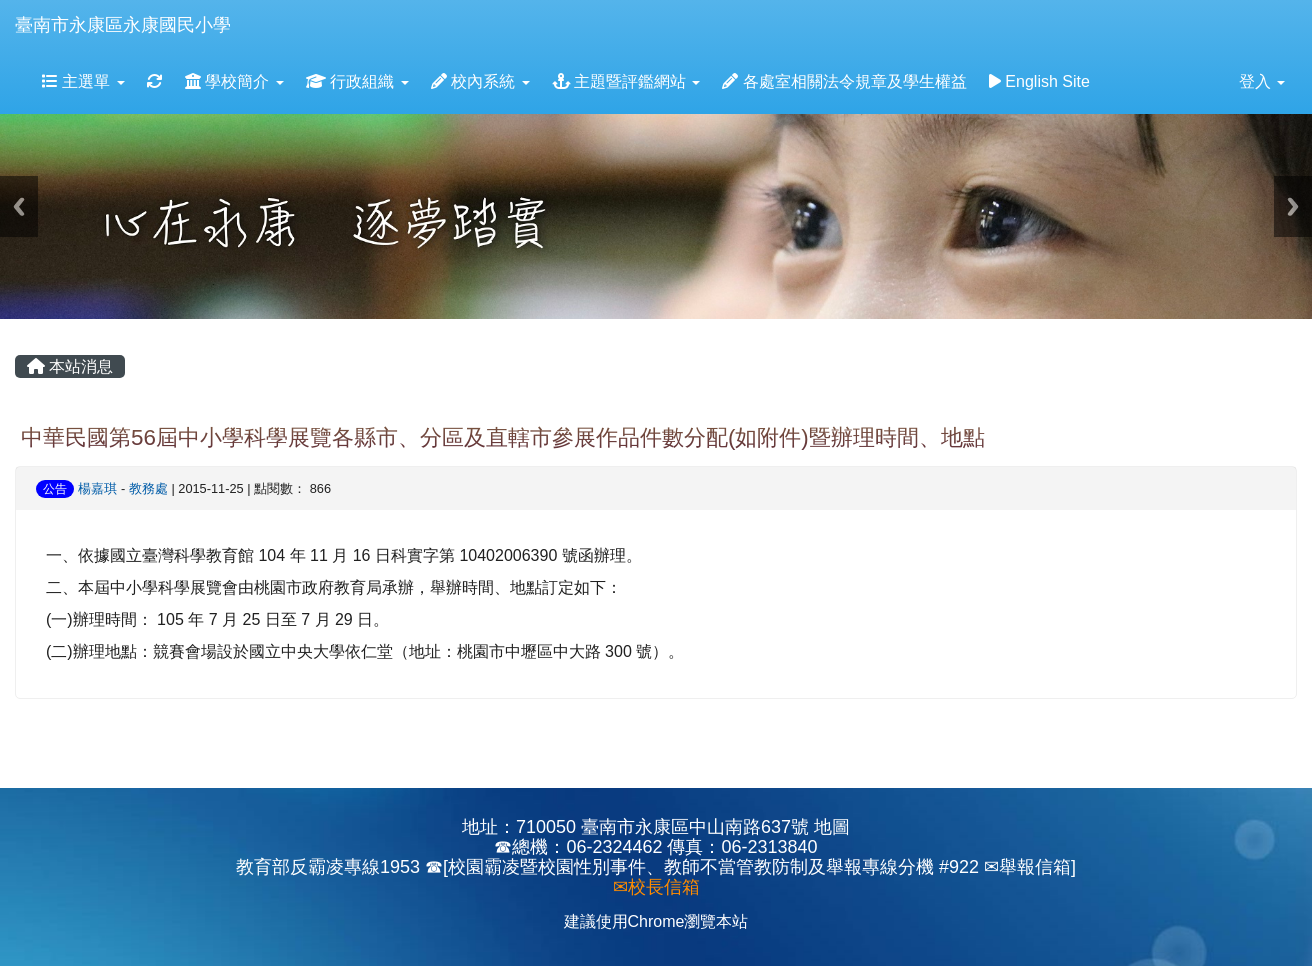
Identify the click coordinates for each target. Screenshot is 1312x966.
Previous (19, 206)
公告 (55, 489)
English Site (1039, 81)
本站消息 (70, 366)
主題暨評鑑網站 (626, 81)
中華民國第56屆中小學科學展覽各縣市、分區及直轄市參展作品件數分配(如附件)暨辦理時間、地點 (503, 437)
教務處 (148, 488)
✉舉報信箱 (1027, 867)
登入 (1262, 81)
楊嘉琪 (97, 488)
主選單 (83, 81)
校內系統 (480, 81)
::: (250, 6)
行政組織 (357, 81)
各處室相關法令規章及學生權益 (844, 81)
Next (1293, 206)
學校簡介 (234, 81)
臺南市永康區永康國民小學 (123, 25)
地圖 (832, 827)
